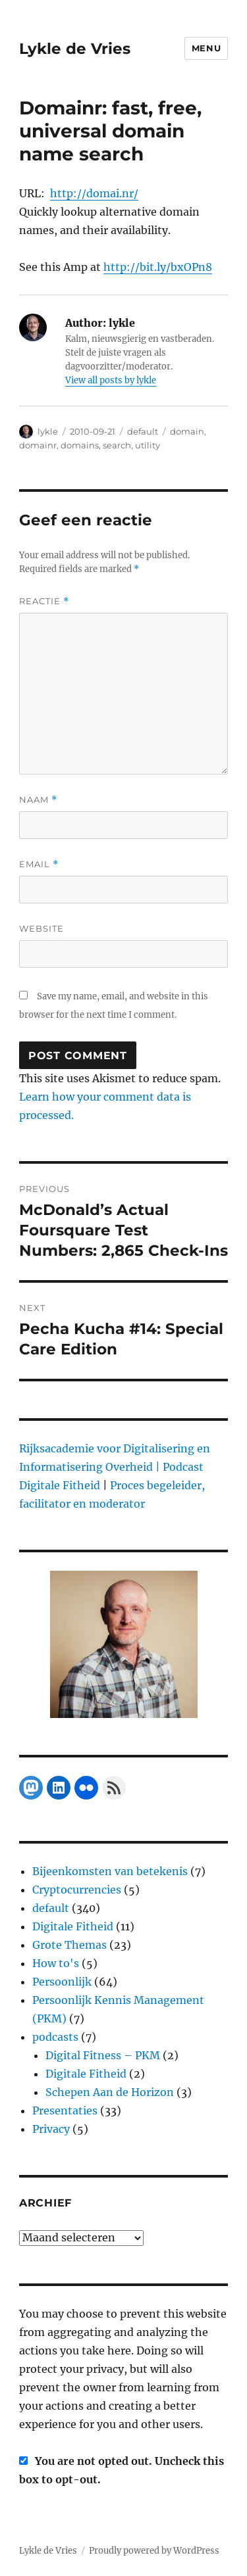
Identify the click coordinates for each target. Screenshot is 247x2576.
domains (80, 445)
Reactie (44, 601)
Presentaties (64, 2110)
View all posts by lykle (110, 380)
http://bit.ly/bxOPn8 (157, 267)
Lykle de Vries (74, 48)
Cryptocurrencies (76, 1889)
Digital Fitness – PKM (102, 2055)
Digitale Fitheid (72, 1926)
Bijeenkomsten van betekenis (110, 1871)
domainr (38, 445)
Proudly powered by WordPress (154, 2550)
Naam (38, 799)
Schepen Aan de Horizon (109, 2092)
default (142, 431)
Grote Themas (69, 1944)
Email (39, 864)
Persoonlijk (62, 1981)
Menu (206, 48)
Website (41, 928)
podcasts (55, 2036)
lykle (48, 431)
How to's (55, 1963)
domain (187, 431)
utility (147, 445)
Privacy (51, 2128)
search (117, 445)
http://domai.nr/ (94, 193)
